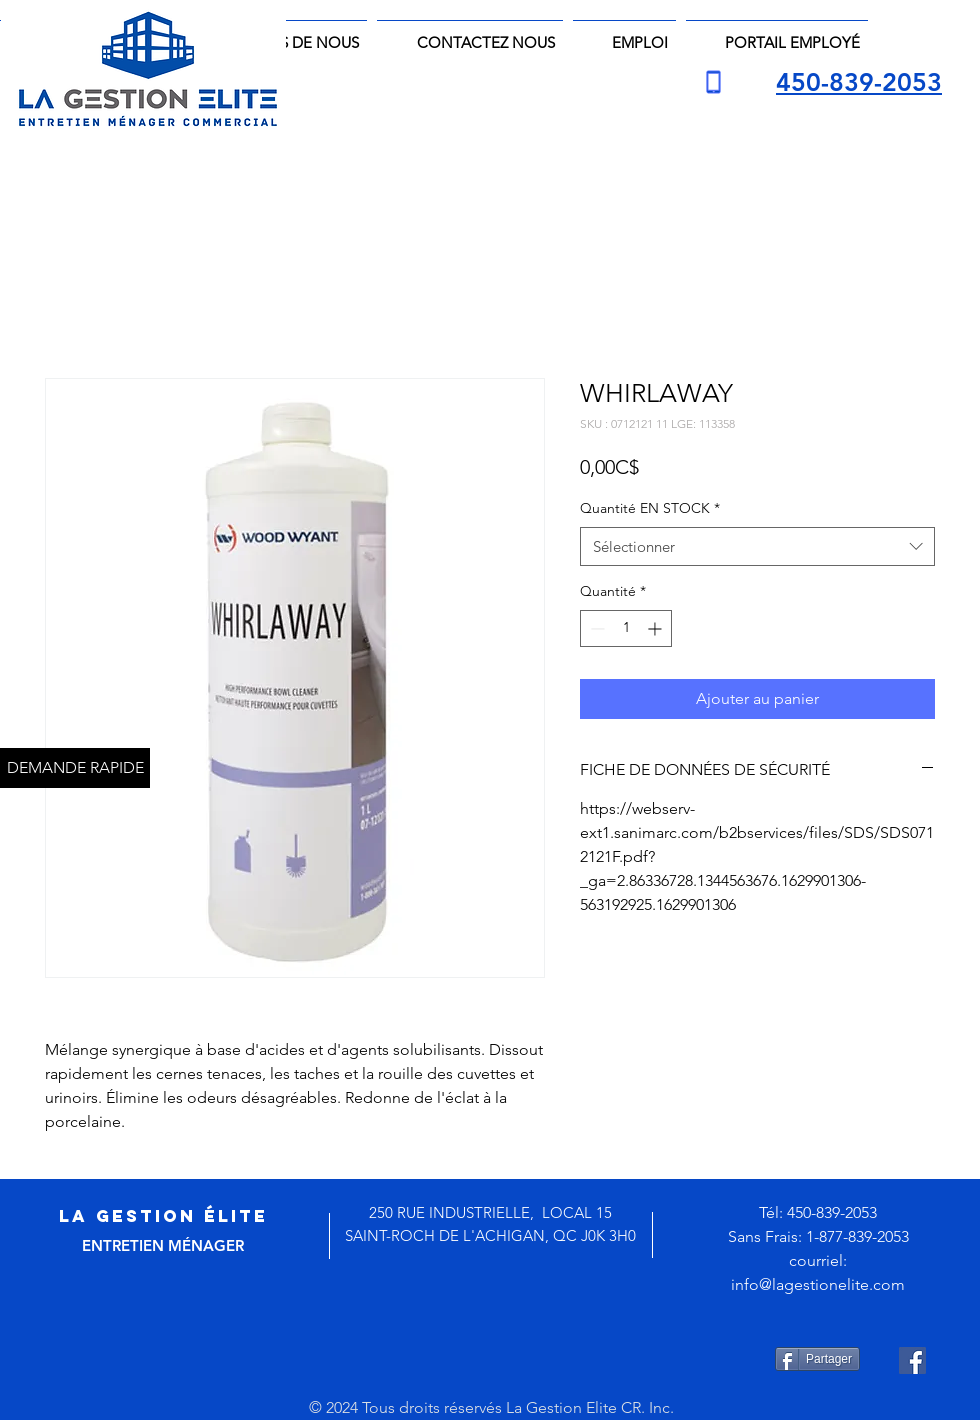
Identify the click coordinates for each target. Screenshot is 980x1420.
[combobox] (757, 546)
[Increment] (656, 628)
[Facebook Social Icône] (912, 1360)
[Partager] (817, 1359)
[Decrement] (595, 628)
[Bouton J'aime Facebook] (506, 1360)
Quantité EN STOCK (650, 508)
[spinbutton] (626, 628)
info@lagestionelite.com (818, 1284)
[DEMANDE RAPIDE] (75, 768)
